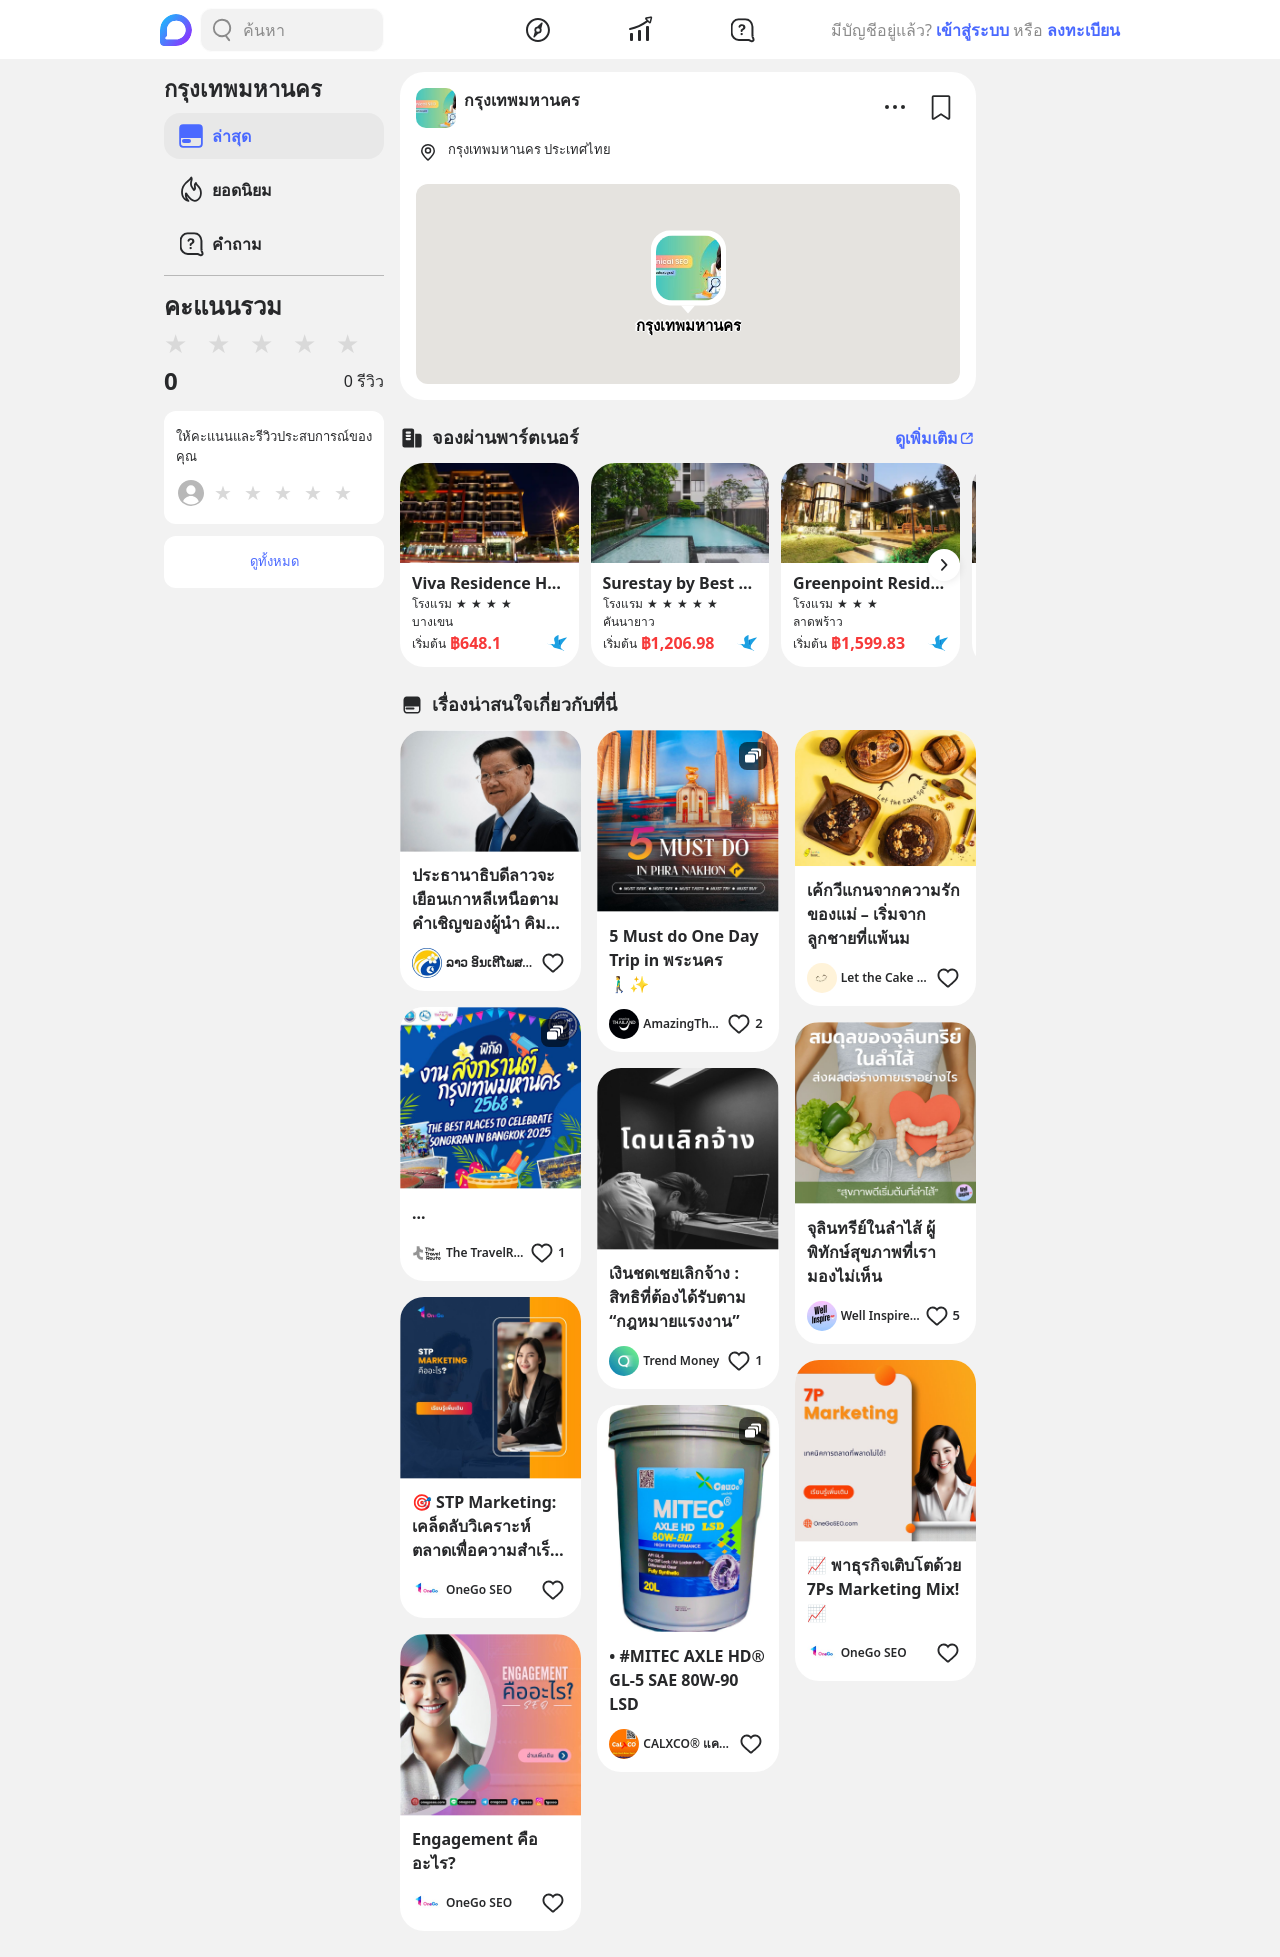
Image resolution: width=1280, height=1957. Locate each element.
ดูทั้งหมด (274, 561)
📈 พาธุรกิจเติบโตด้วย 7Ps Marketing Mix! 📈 (884, 1589)
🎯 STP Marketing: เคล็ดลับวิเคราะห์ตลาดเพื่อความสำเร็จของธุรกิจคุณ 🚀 (485, 1526)
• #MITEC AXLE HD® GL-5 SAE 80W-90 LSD (687, 1680)
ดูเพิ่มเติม (935, 438)
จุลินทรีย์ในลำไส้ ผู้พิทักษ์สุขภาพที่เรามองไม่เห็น (871, 1252)
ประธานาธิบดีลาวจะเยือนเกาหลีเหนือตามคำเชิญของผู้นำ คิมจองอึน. (485, 899)
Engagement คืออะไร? (475, 1851)
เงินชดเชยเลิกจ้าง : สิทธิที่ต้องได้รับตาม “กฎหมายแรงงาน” (677, 1297)
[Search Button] (222, 30)
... (419, 1213)
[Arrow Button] (944, 565)
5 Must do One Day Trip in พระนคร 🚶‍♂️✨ (683, 960)
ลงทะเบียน (1083, 30)
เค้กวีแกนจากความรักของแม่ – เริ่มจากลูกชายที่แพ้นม (883, 914)
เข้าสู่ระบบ (972, 30)
